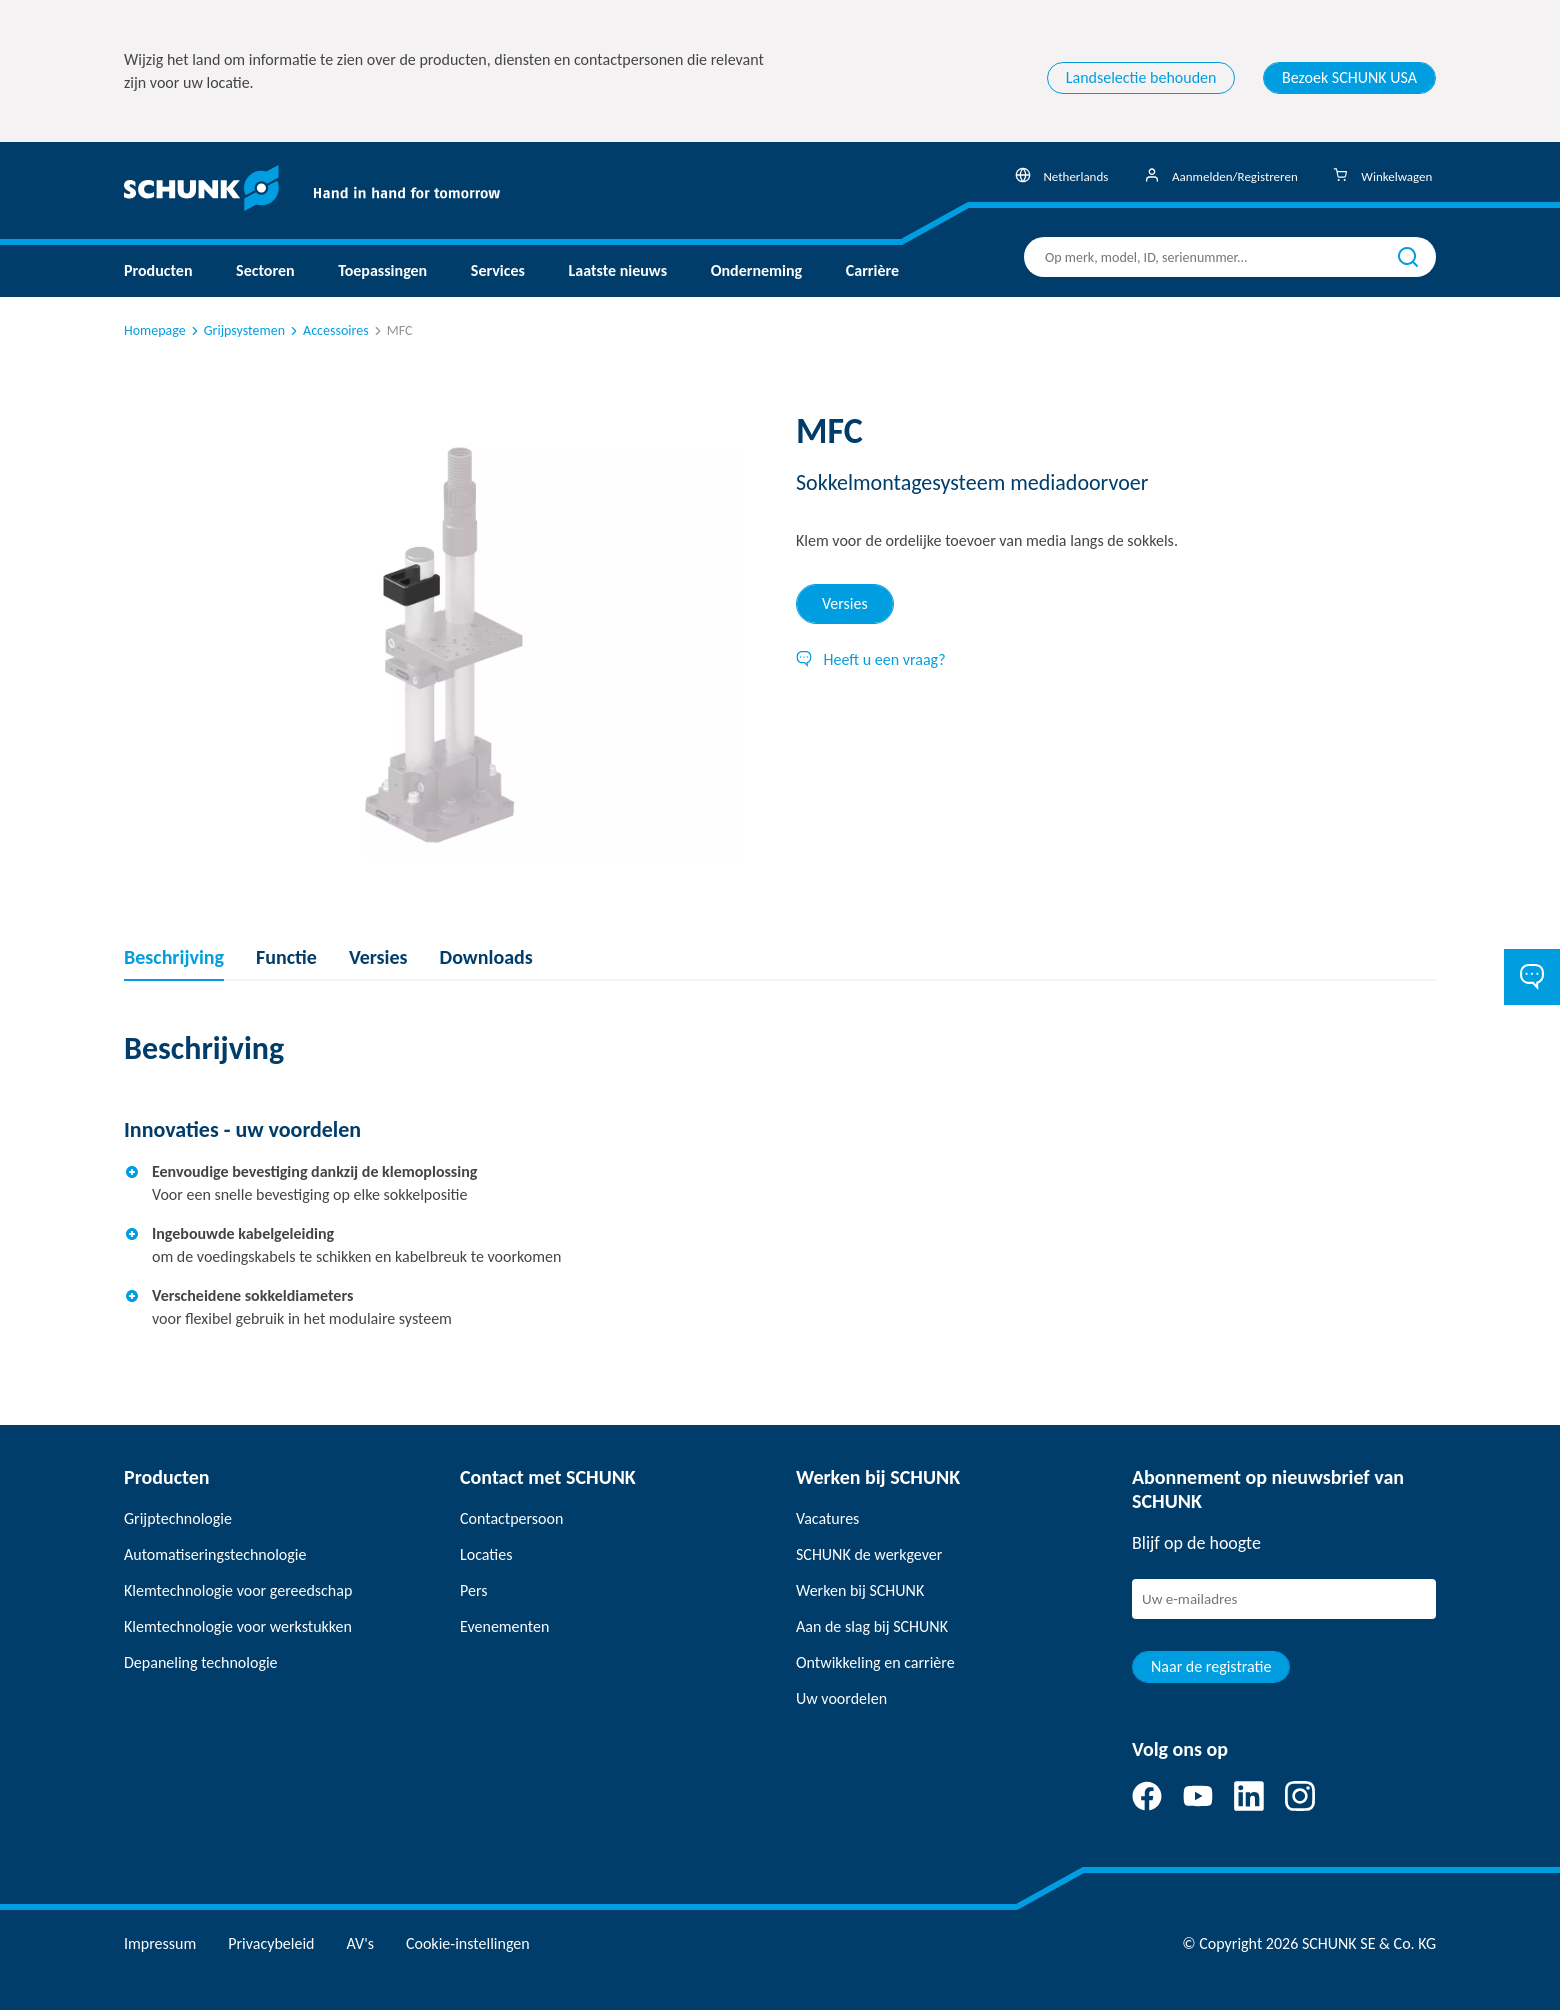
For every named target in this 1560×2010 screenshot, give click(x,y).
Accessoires (328, 330)
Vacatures (827, 1518)
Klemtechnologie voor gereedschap (238, 1590)
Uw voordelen (841, 1698)
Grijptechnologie (178, 1518)
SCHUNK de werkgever (869, 1554)
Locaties (486, 1554)
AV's (360, 1943)
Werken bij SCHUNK (860, 1590)
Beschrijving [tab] (174, 957)
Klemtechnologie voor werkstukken (238, 1626)
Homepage (155, 330)
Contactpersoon (511, 1518)
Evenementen (504, 1626)
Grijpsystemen (236, 330)
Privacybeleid (271, 1943)
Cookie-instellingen (468, 1943)
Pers (473, 1590)
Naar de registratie (1211, 1666)
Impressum (160, 1943)
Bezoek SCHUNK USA (1349, 77)
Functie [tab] (286, 957)
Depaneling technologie (201, 1662)
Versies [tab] (845, 603)
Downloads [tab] (486, 957)
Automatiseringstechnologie (215, 1554)
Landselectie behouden (1141, 77)
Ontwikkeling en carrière (875, 1662)
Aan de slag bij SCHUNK (872, 1626)
